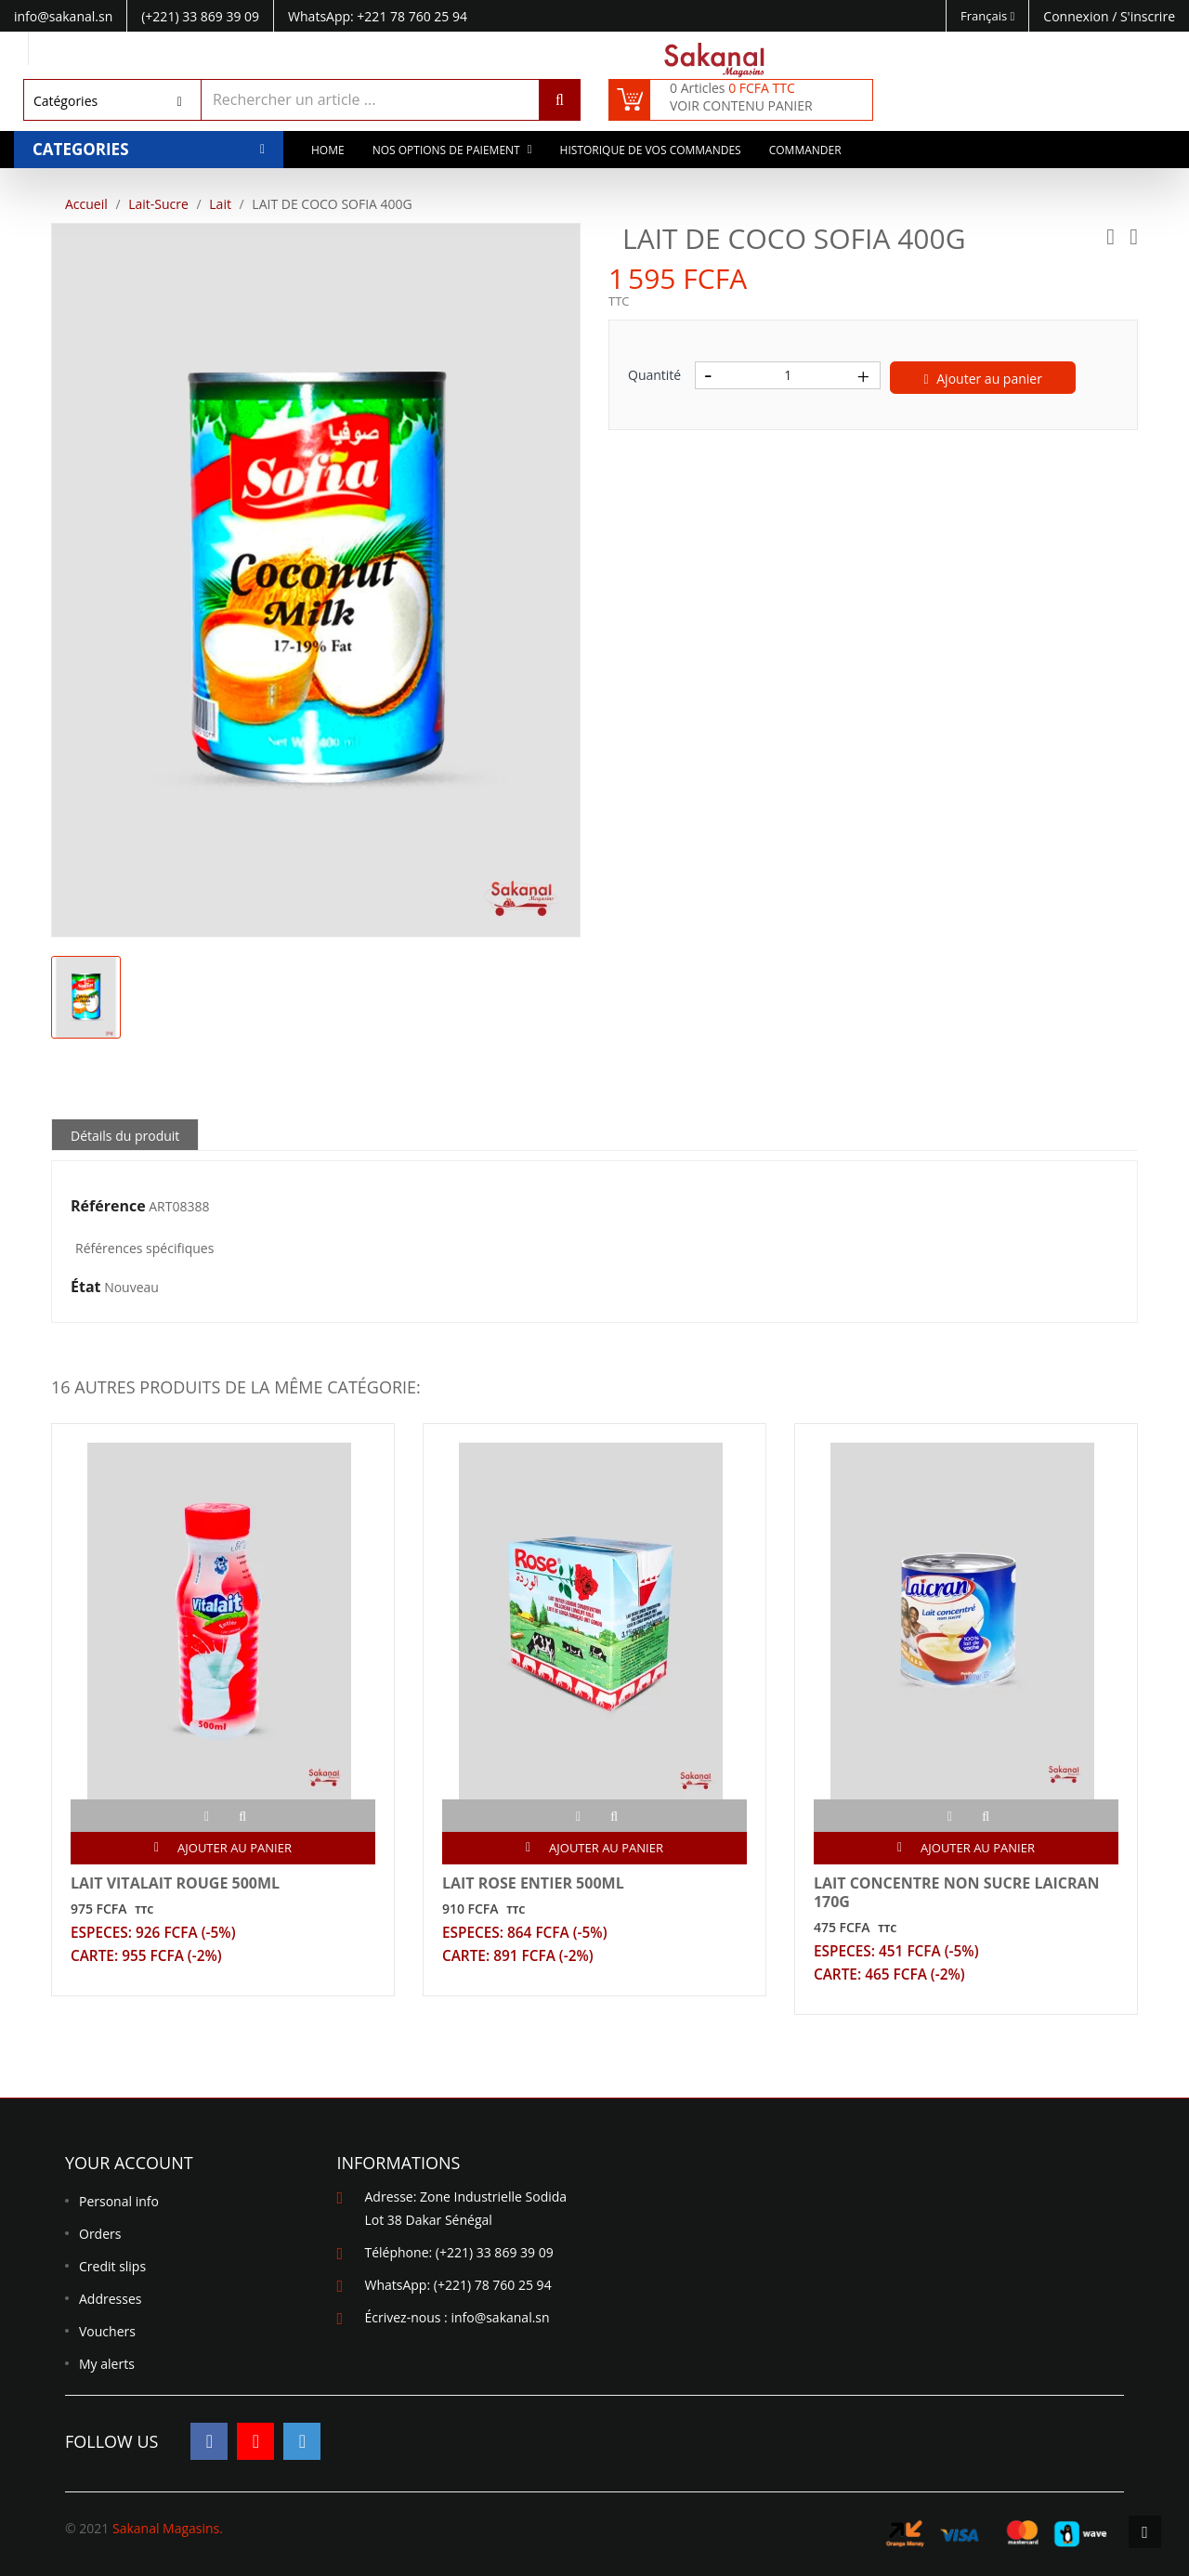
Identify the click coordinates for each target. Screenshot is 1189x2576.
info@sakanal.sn (500, 2318)
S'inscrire (1147, 16)
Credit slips (112, 2267)
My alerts (107, 2364)
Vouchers (107, 2332)
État (86, 1287)
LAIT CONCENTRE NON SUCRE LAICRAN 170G (957, 1892)
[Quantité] (788, 375)
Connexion (1077, 16)
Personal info (119, 2202)
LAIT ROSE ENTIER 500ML (533, 1883)
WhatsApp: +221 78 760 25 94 (377, 16)
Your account (129, 2163)
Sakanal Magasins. (167, 2528)
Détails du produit (125, 1135)
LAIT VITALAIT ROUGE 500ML (175, 1883)
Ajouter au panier (983, 378)
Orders (100, 2234)
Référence (108, 1206)
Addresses (110, 2299)
